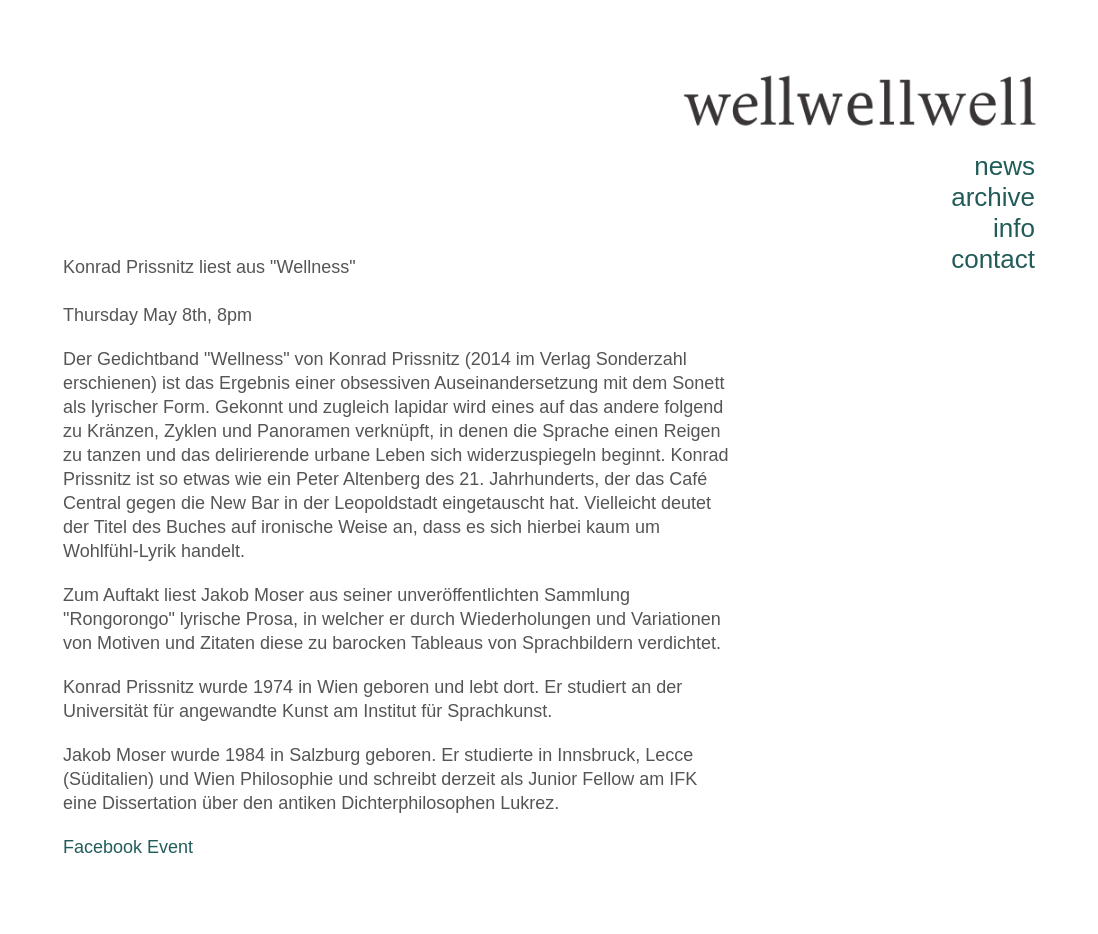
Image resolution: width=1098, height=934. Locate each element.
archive (993, 197)
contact (993, 259)
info (1014, 228)
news (1004, 166)
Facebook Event (128, 847)
